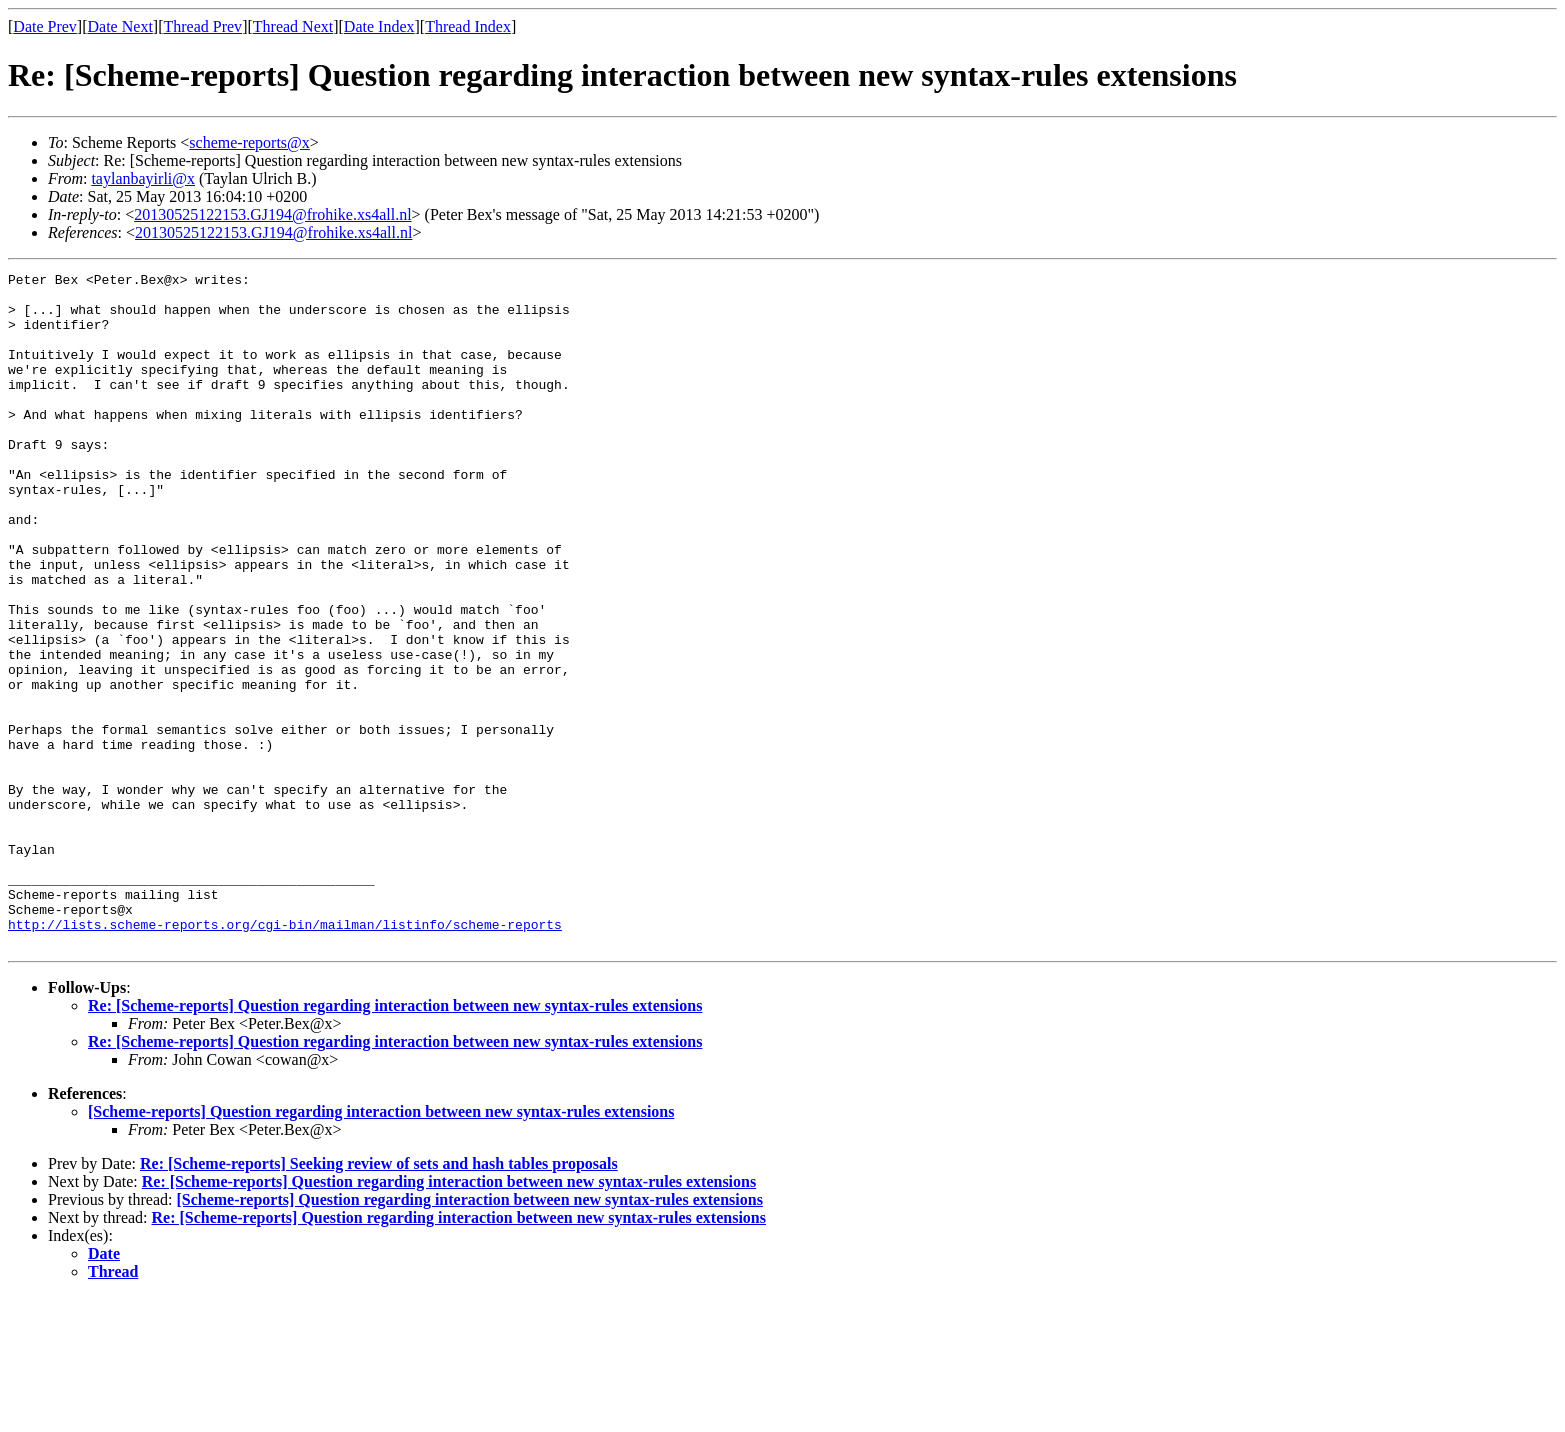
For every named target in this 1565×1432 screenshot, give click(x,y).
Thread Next (293, 26)
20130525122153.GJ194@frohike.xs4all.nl (272, 214)
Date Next (120, 26)
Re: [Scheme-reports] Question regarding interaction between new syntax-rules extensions (395, 1140)
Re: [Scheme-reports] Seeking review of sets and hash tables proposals (379, 1298)
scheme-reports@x (249, 142)
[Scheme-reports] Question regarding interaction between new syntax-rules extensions (381, 1246)
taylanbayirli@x (143, 178)
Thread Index (468, 26)
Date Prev (45, 26)
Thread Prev (202, 26)
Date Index (379, 26)
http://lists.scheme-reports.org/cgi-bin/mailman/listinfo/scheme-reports (285, 1056)
